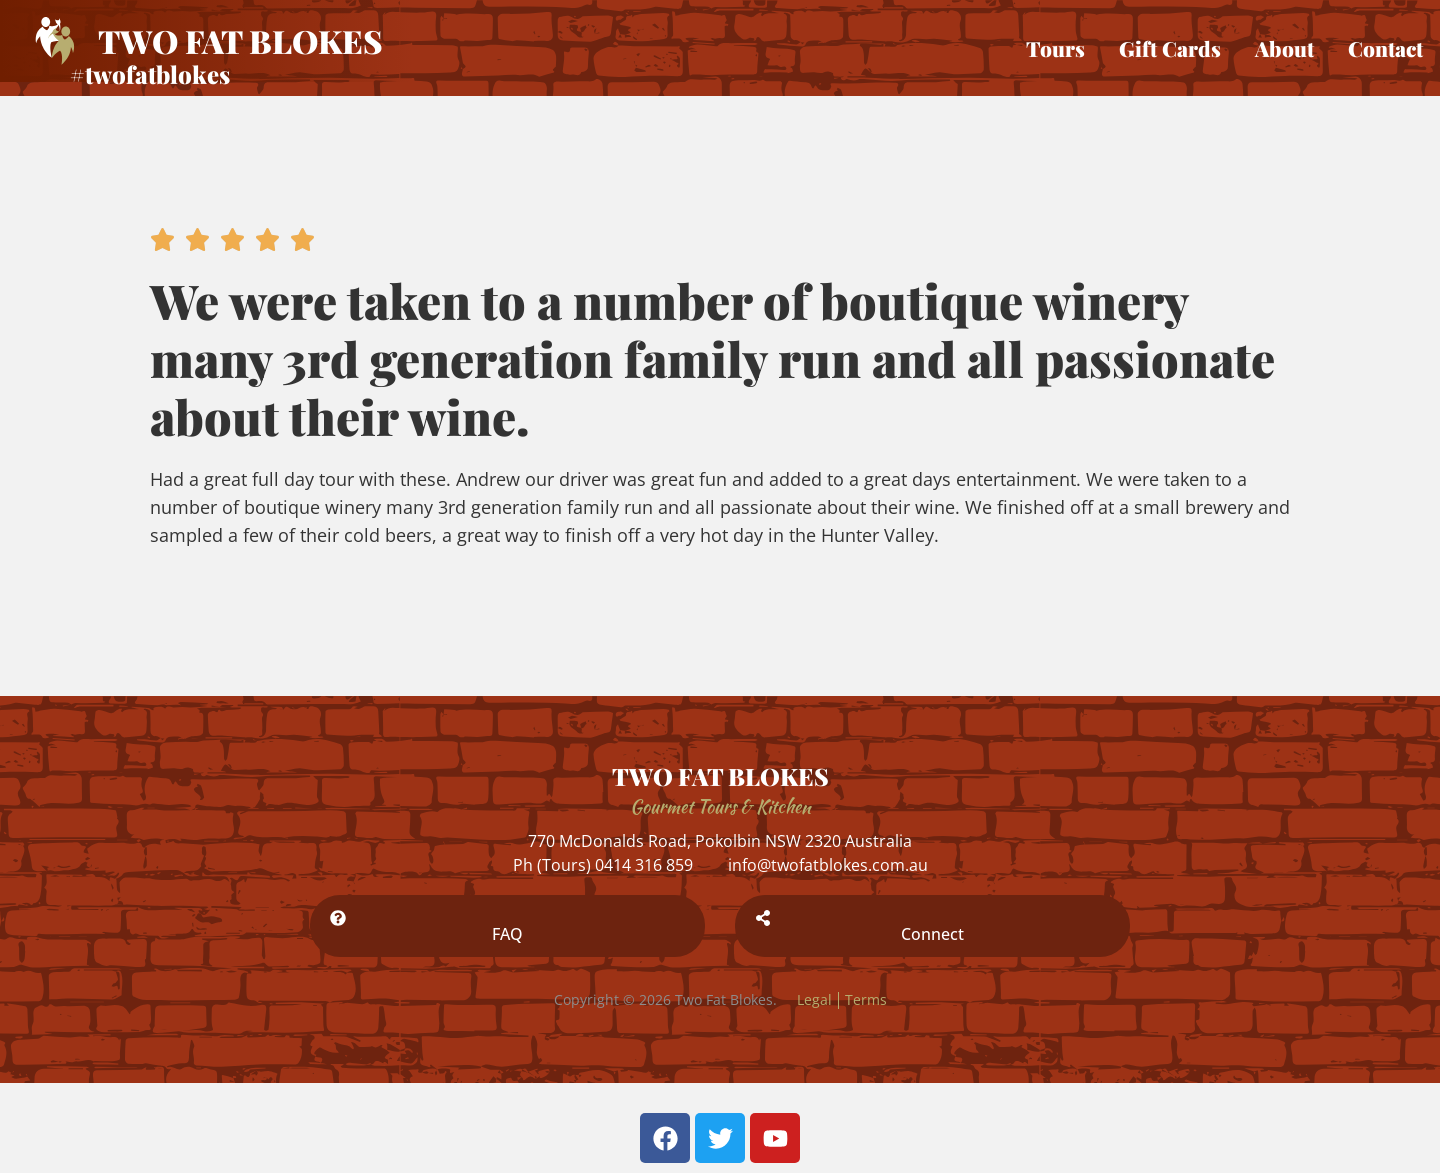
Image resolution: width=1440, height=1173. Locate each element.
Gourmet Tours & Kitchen (720, 806)
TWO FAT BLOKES (720, 776)
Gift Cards (1170, 48)
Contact (1385, 48)
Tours (1055, 48)
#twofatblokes (150, 74)
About (1284, 48)
